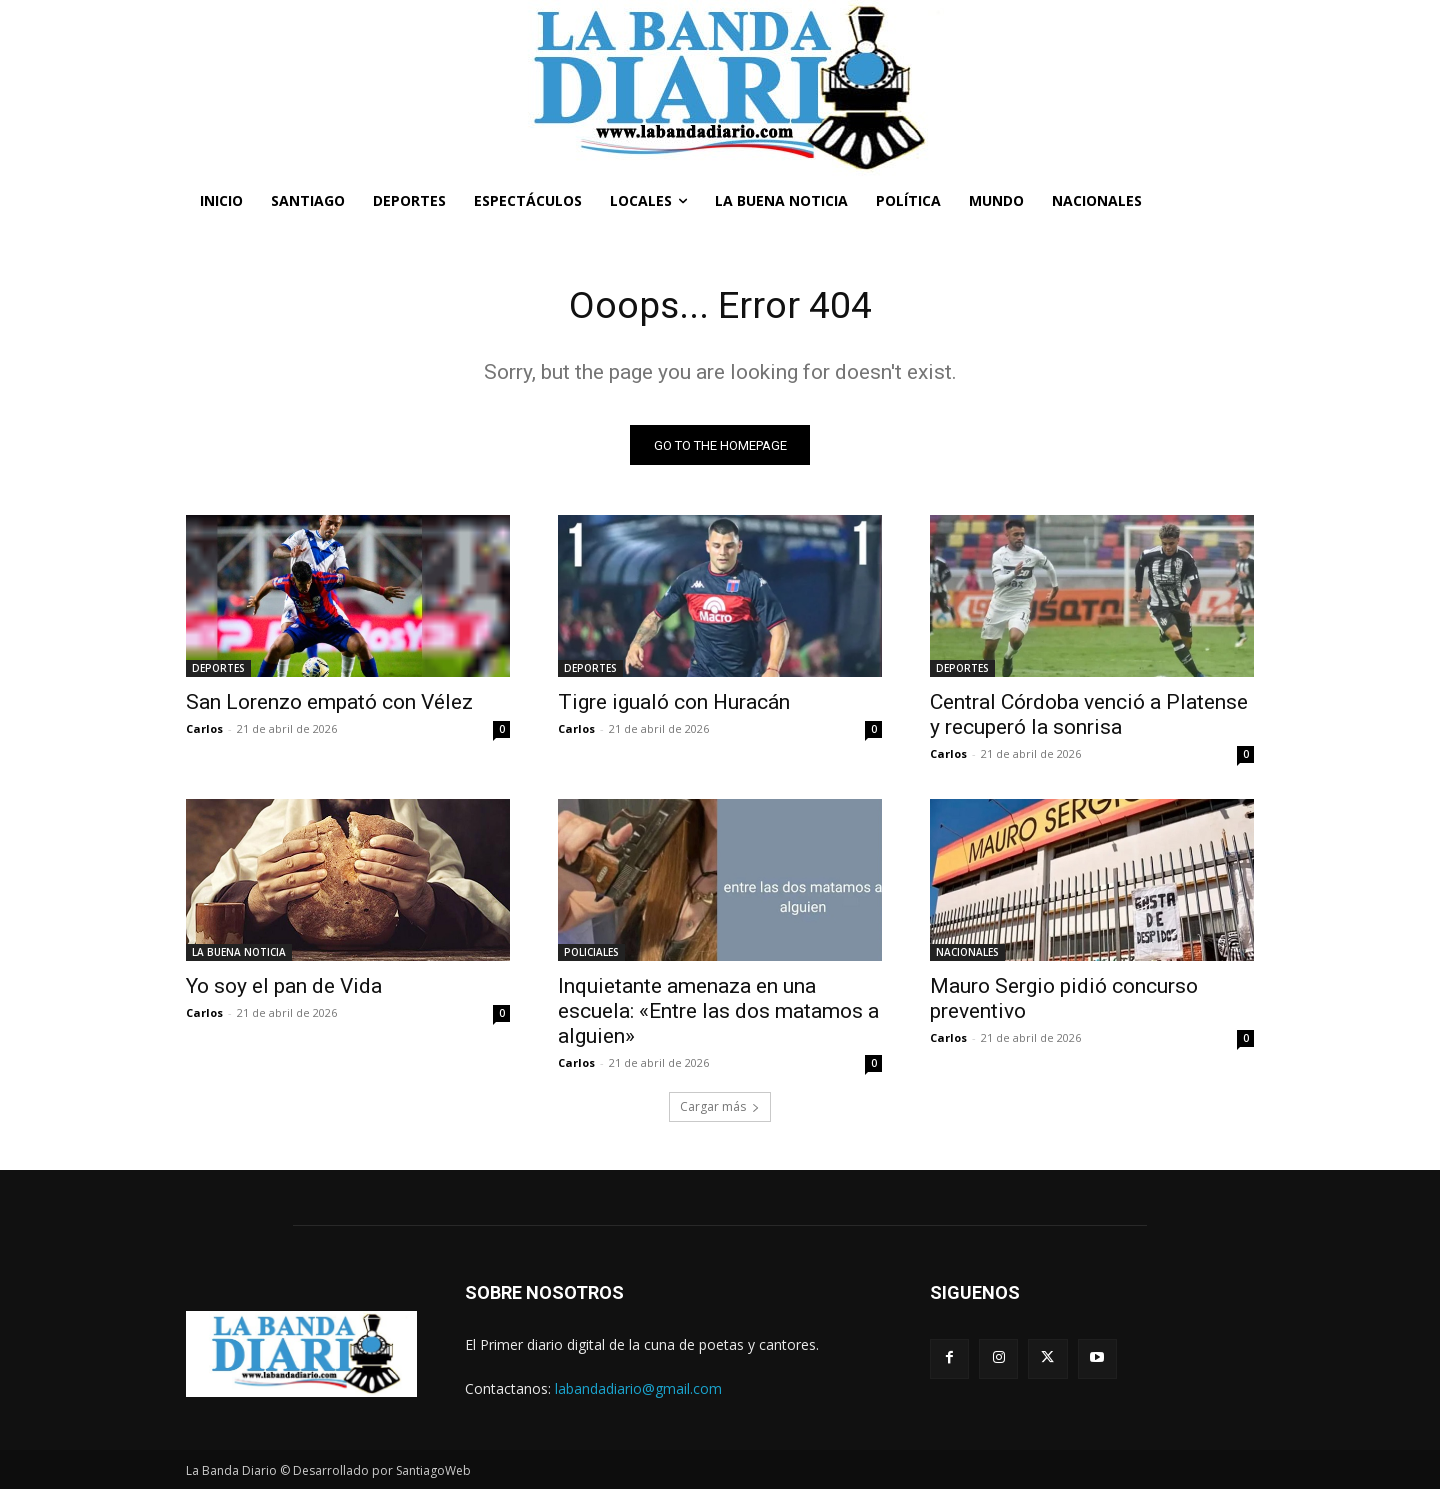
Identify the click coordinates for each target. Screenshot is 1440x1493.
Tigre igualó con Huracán (674, 706)
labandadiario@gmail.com (638, 1391)
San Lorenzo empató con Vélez (329, 706)
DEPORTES (218, 672)
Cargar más (720, 1110)
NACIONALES (967, 956)
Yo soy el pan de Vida (284, 990)
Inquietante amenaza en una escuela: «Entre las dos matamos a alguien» (718, 1015)
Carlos (204, 732)
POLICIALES (591, 956)
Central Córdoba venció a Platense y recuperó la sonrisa (1089, 718)
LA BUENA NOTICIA (239, 956)
